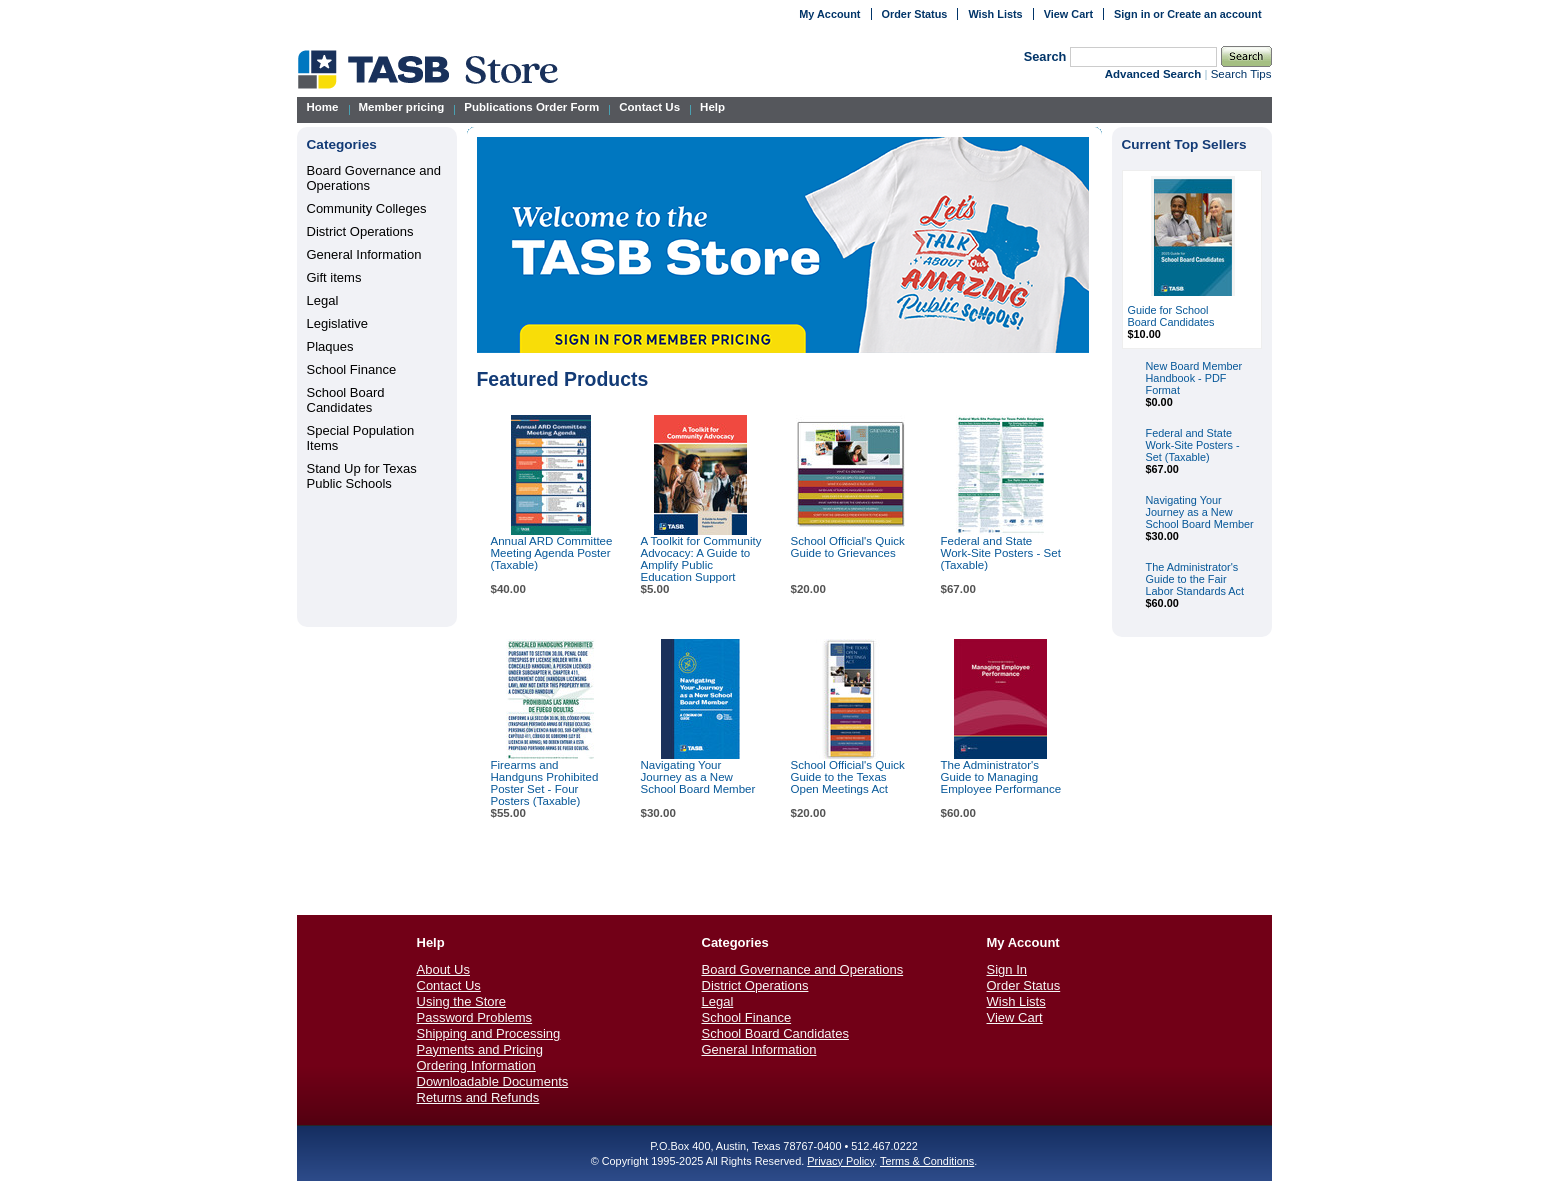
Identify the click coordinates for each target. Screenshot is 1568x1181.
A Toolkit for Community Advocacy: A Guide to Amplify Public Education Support (701, 559)
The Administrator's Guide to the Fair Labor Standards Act (1195, 579)
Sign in (1132, 14)
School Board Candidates (346, 400)
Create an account (1214, 14)
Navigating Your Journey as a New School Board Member (698, 777)
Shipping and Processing (489, 1033)
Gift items (334, 277)
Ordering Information (476, 1065)
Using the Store (462, 1001)
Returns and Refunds (478, 1097)
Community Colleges (367, 208)
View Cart (1068, 14)
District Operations (360, 231)
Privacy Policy (840, 1161)
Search (1045, 56)
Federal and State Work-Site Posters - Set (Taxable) (1001, 553)
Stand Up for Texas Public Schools (362, 476)
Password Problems (475, 1017)
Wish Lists (995, 14)
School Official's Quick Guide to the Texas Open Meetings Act (848, 777)
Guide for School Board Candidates (1171, 316)
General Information (364, 254)
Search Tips (1241, 74)
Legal (323, 300)
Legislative (337, 323)
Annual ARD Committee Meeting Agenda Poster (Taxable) (552, 553)
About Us (443, 969)
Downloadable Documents (493, 1081)
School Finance (352, 369)
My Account (829, 14)
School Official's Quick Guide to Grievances (848, 547)
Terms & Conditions (927, 1161)
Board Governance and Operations (803, 969)
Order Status (915, 14)
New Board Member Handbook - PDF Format (1194, 378)
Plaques (330, 346)
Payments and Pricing (480, 1049)
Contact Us (449, 985)
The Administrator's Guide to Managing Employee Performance (1001, 777)
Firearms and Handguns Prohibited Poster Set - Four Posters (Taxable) (545, 783)
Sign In (1007, 969)
